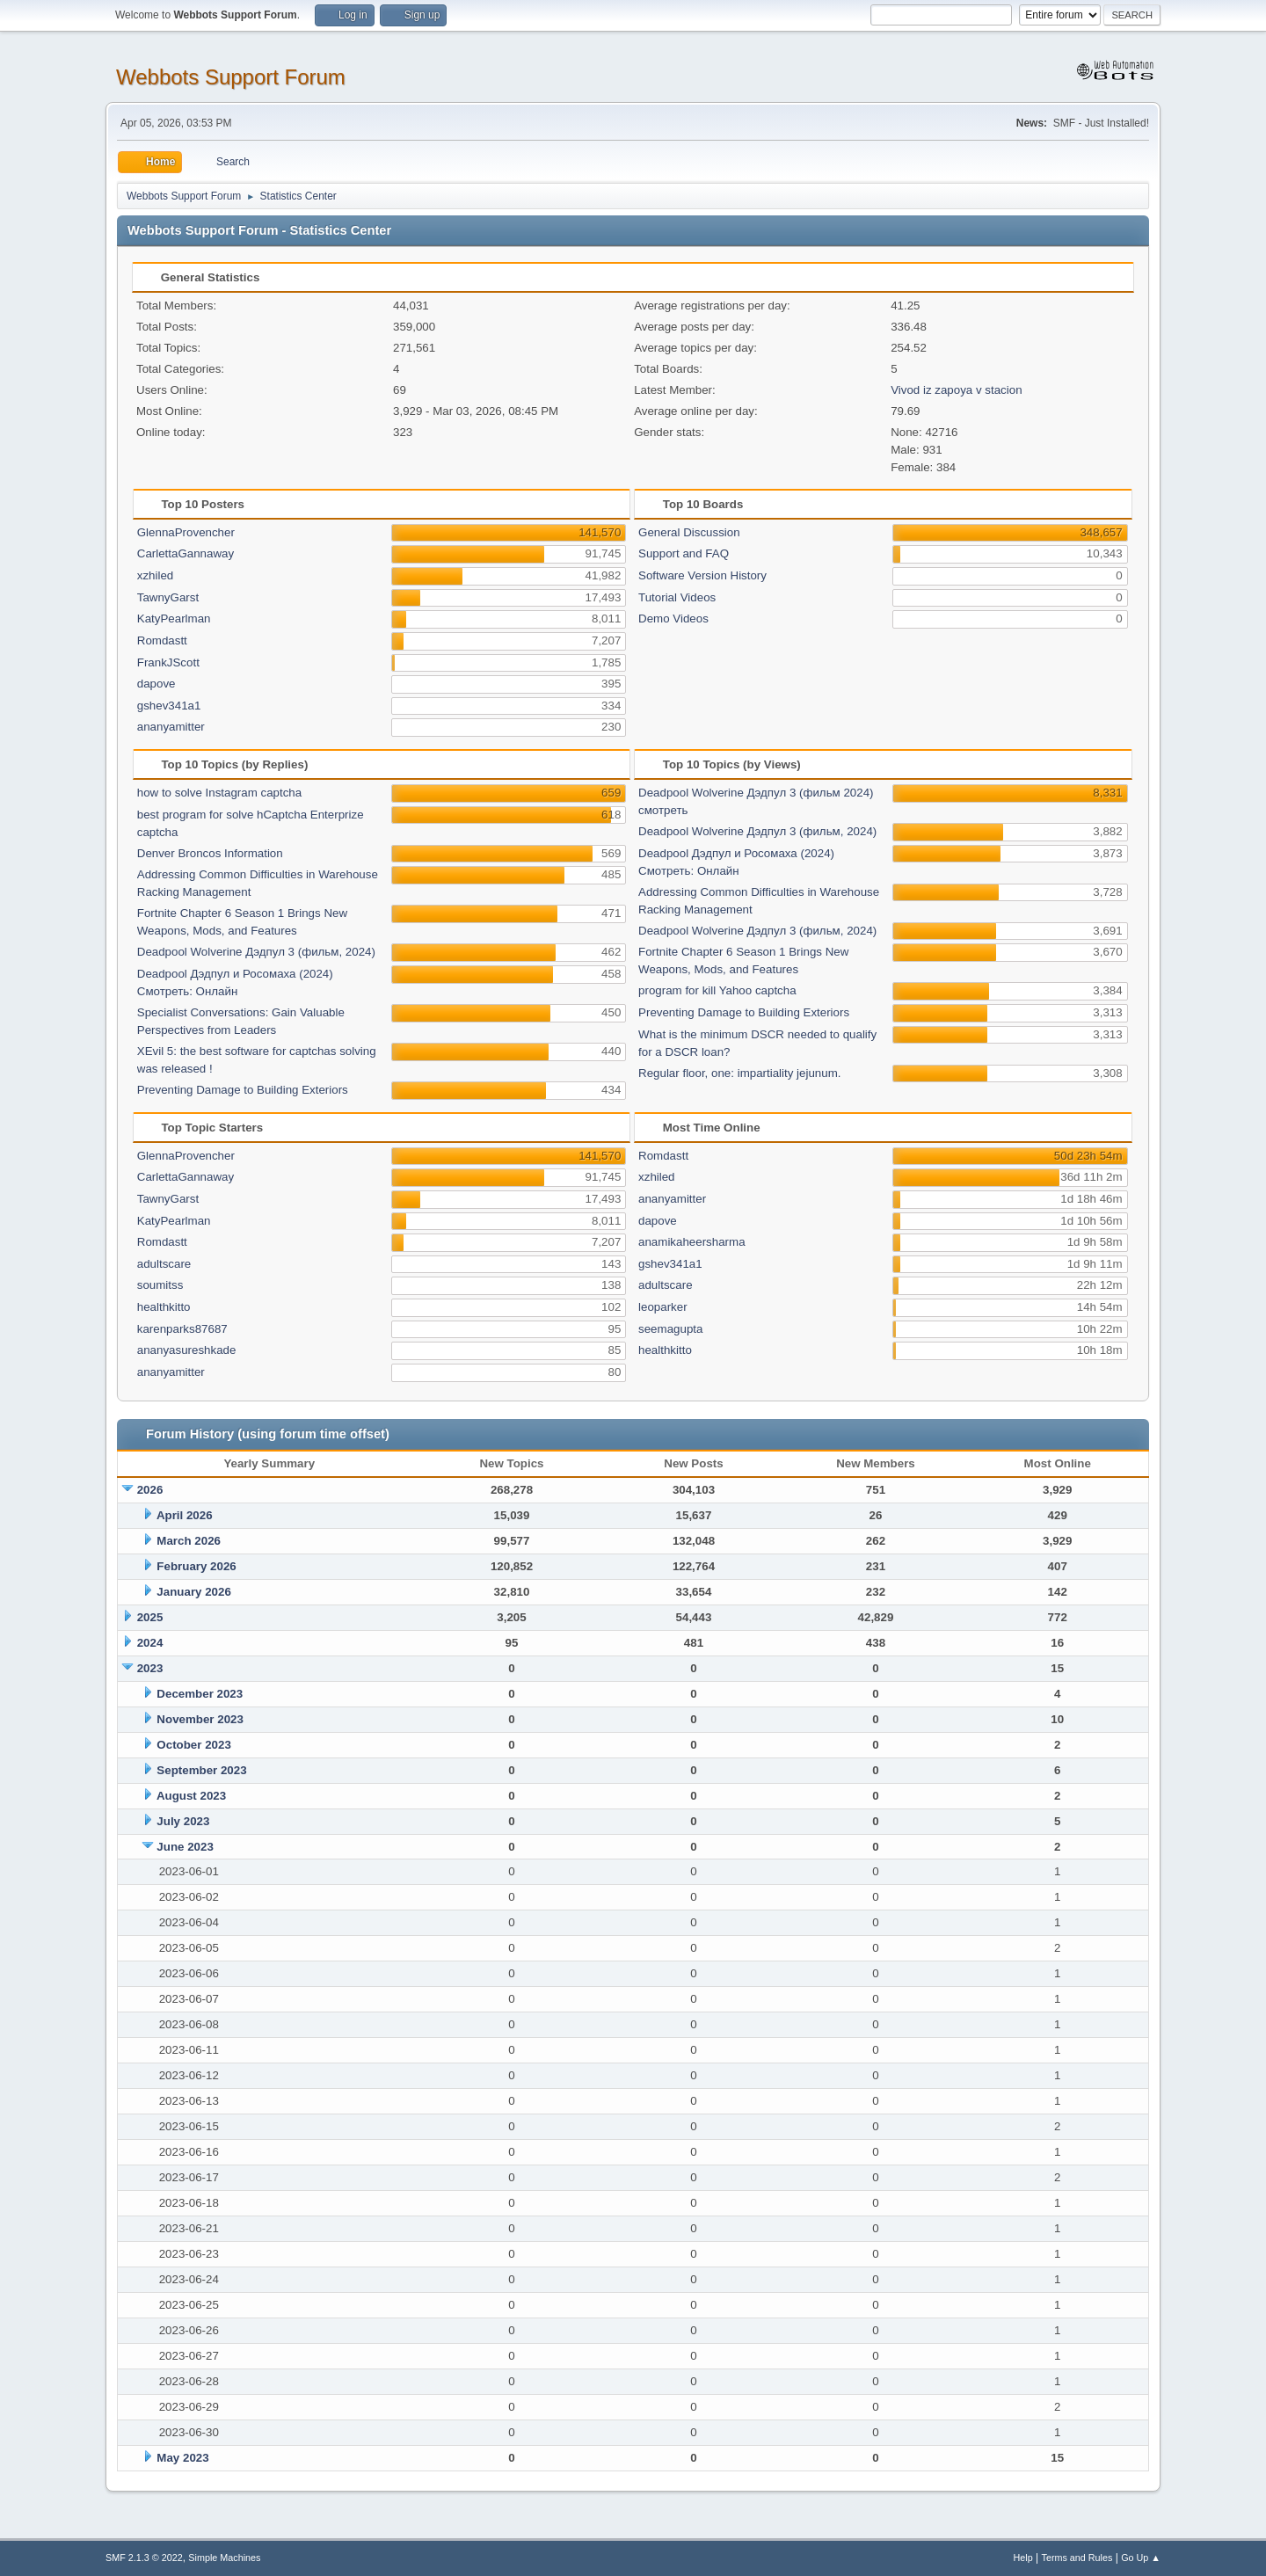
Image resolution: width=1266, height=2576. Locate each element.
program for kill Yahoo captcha (717, 990)
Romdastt (162, 640)
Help (1023, 2557)
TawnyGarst (168, 597)
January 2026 (193, 1591)
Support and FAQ (683, 553)
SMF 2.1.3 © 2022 (144, 2557)
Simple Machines (224, 2557)
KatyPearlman (174, 618)
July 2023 (182, 1821)
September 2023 (201, 1770)
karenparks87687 (182, 1328)
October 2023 (193, 1744)
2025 (150, 1617)
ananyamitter (171, 726)
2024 (150, 1642)
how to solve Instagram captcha (219, 792)
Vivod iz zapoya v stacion (956, 390)
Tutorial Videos (677, 597)
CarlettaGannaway (185, 553)
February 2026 (196, 1566)
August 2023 (191, 1795)
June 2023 (184, 1846)
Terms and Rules (1077, 2557)
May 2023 (182, 2457)
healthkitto (164, 1306)
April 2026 (184, 1515)
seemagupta (670, 1328)
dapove (156, 683)
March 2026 (188, 1540)
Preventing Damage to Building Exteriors (242, 1089)
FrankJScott (168, 662)
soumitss (160, 1285)
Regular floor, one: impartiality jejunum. (739, 1073)
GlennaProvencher (186, 532)
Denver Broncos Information (210, 853)
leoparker (663, 1306)
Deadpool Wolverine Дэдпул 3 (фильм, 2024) (256, 951)
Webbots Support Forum (231, 77)
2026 (150, 1489)
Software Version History (702, 575)
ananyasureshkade (186, 1350)
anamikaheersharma (692, 1241)
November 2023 (200, 1719)
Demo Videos (673, 618)
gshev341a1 (169, 705)
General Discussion (689, 532)
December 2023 (199, 1693)
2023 (150, 1668)
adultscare (164, 1263)
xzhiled (155, 575)
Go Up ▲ (1140, 2557)
